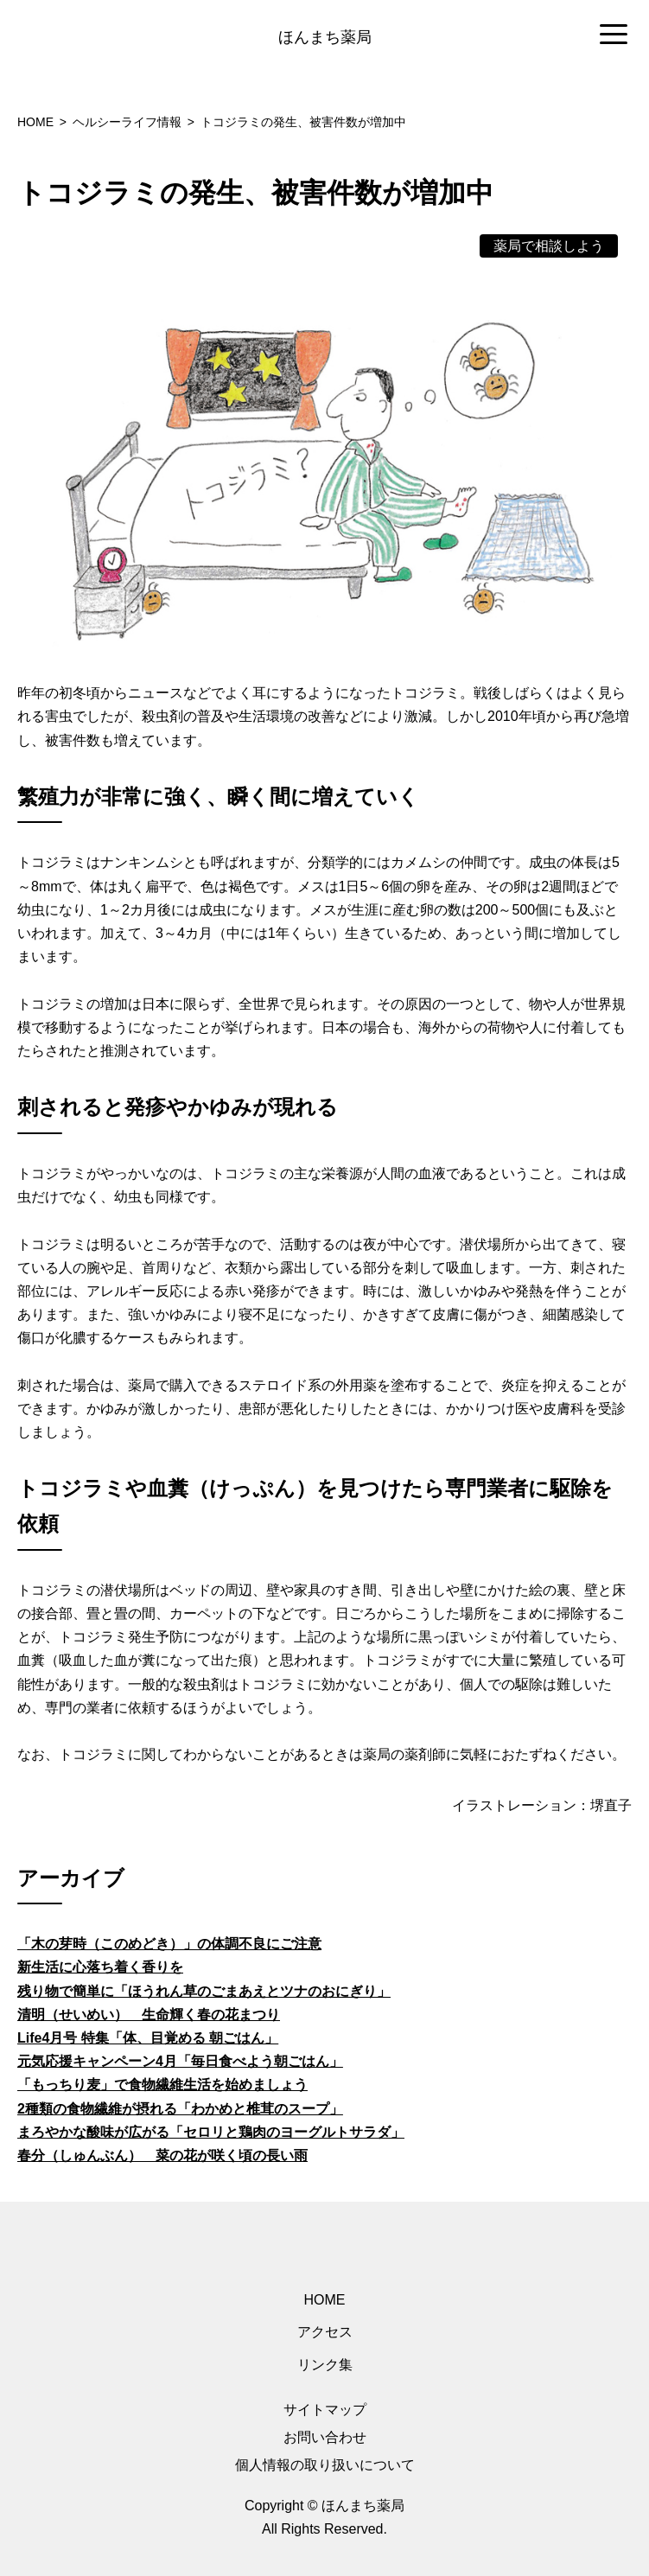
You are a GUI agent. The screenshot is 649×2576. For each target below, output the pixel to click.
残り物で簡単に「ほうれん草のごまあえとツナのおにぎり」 (204, 1991)
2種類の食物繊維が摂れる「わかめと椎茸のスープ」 (180, 2108)
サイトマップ (324, 2409)
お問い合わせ (324, 2437)
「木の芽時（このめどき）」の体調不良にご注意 (169, 1943)
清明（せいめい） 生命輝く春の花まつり (148, 2014)
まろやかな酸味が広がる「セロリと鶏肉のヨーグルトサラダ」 (210, 2132)
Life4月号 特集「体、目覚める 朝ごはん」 (147, 2038)
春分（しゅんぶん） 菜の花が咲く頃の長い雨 (162, 2155)
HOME (325, 2299)
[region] (324, 35)
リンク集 (325, 2364)
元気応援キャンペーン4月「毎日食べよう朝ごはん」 (180, 2061)
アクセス (325, 2331)
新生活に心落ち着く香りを (100, 1967)
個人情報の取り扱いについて (325, 2465)
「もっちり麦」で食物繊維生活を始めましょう (162, 2084)
